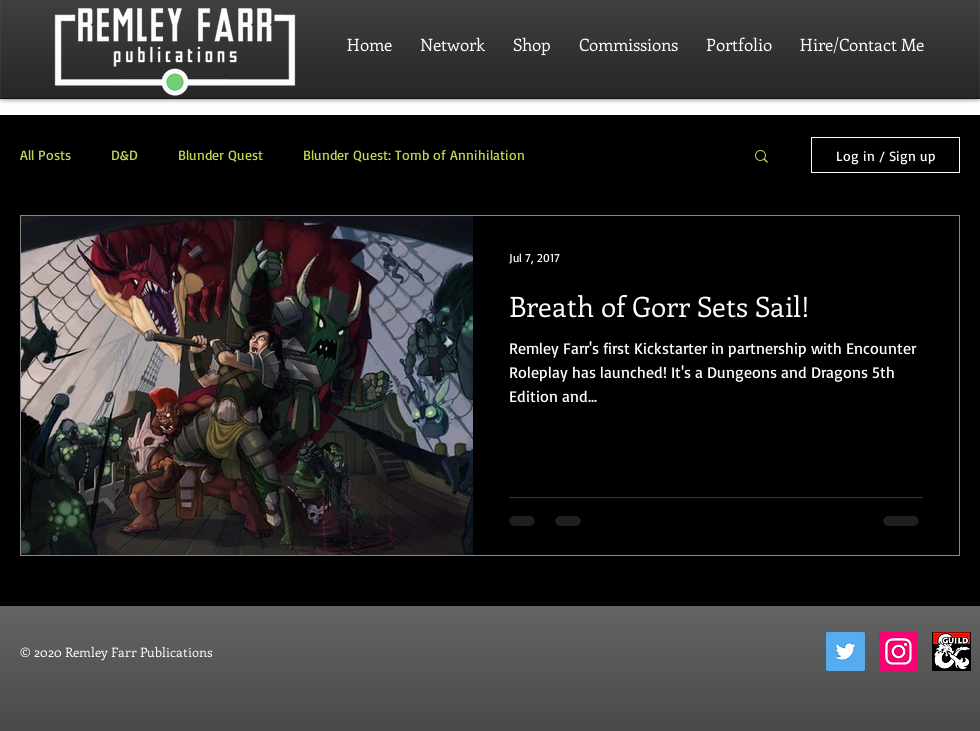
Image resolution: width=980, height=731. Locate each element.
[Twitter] (845, 651)
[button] (761, 157)
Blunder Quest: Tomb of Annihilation (414, 154)
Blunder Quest (220, 154)
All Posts (45, 154)
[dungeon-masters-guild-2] (951, 651)
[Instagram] (898, 651)
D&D (124, 154)
